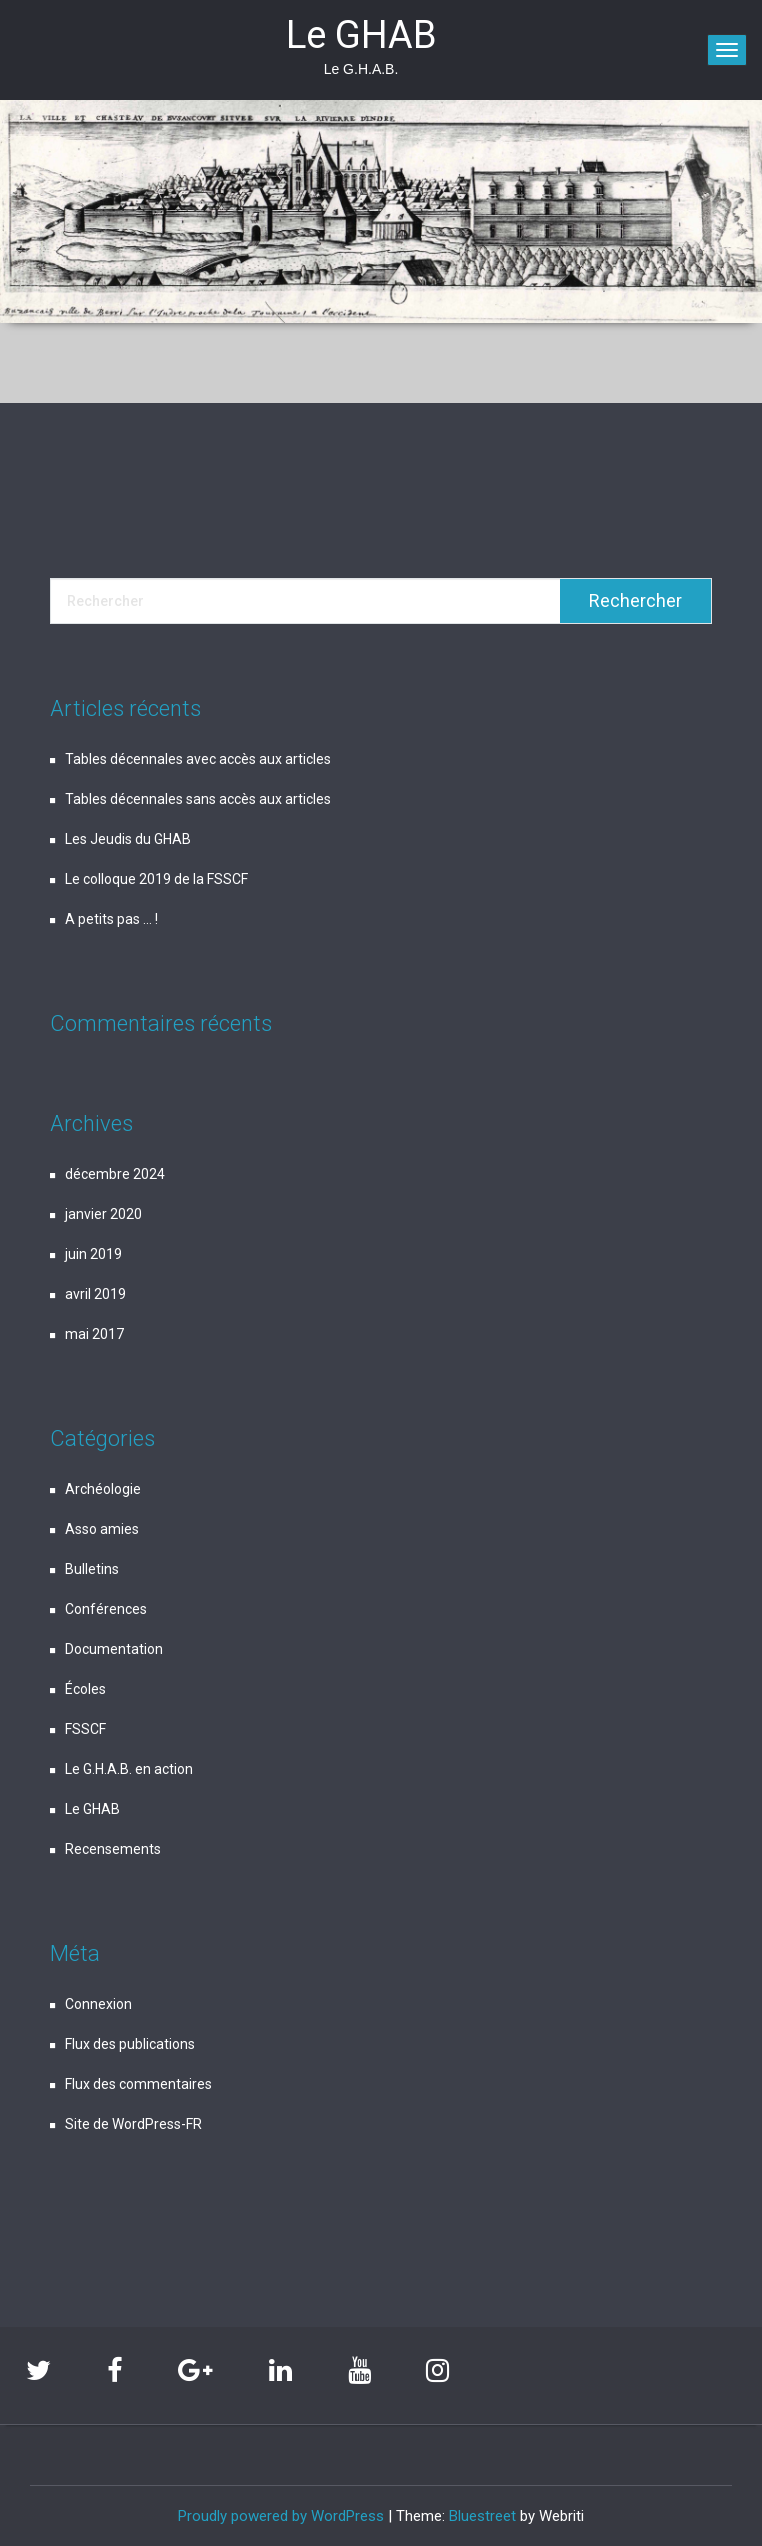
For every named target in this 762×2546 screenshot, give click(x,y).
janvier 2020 (103, 1214)
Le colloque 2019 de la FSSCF (156, 879)
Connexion (98, 2004)
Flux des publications (130, 2044)
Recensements (113, 1849)
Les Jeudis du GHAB (128, 839)
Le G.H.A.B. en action (129, 1769)
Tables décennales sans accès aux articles (198, 799)
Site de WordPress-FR (133, 2124)
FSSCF (85, 1729)
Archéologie (103, 1489)
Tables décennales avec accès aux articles (198, 759)
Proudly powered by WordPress (281, 2516)
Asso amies (102, 1529)
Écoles (85, 1689)
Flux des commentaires (138, 2084)
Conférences (106, 1609)
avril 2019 (95, 1294)
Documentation (114, 1649)
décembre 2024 (115, 1174)
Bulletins (92, 1569)
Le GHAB (92, 1809)
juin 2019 (93, 1254)
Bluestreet (482, 2516)
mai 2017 (94, 1334)
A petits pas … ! (111, 919)
